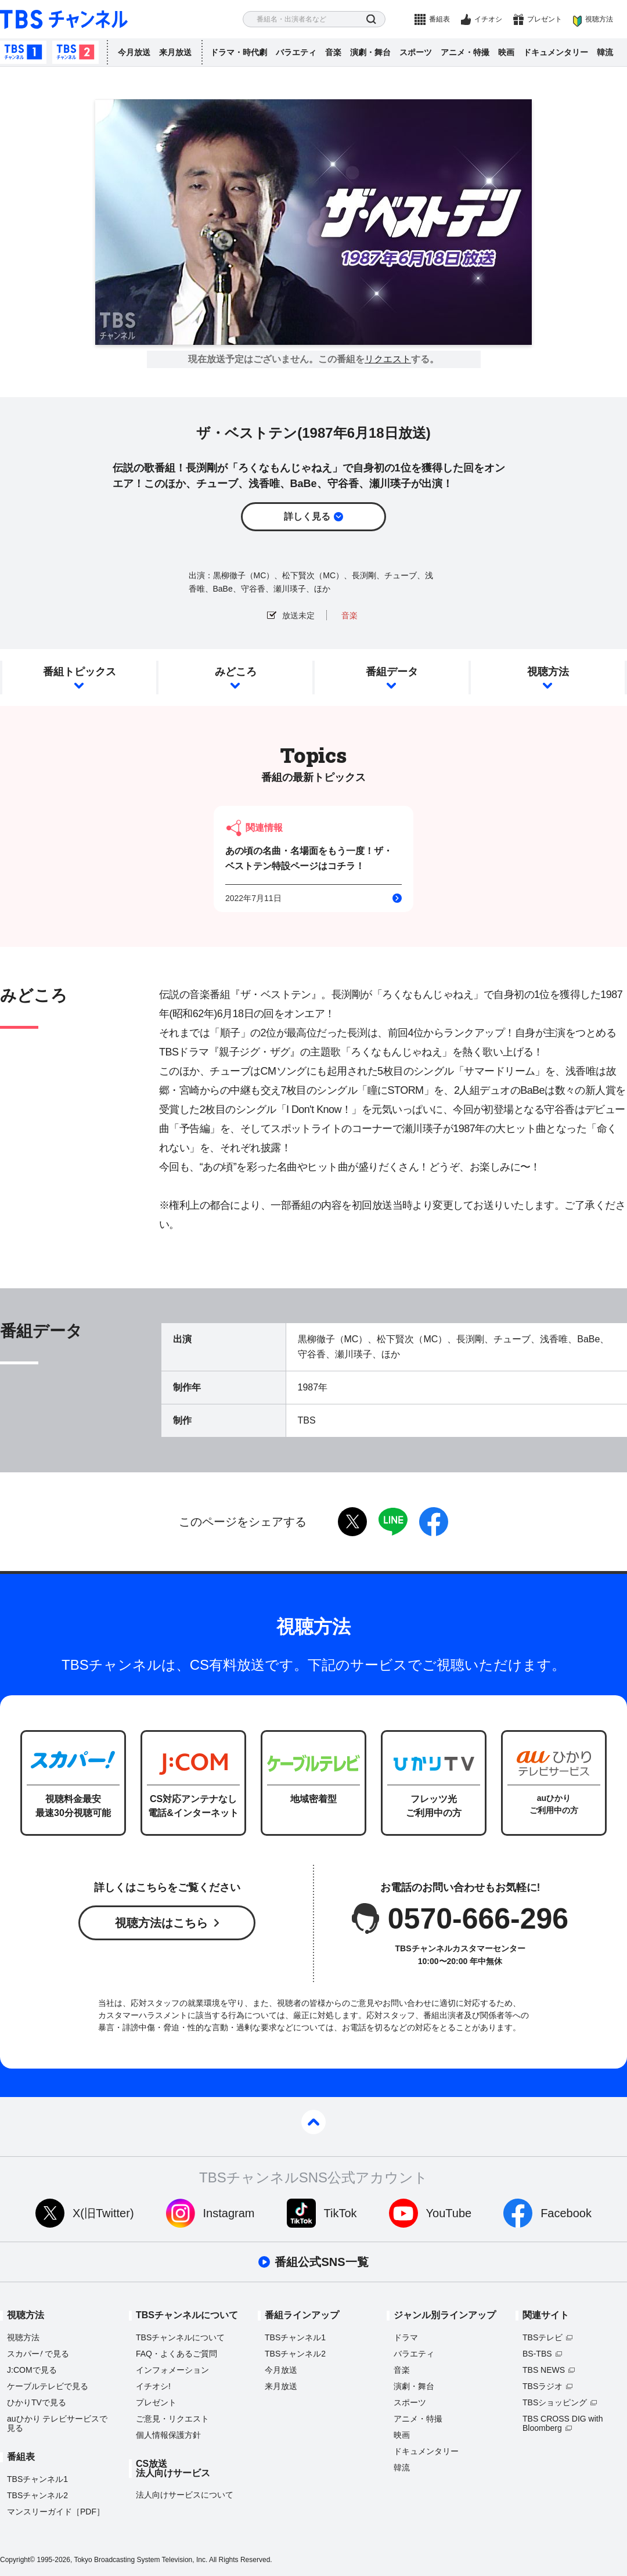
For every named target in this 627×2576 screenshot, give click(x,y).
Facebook (566, 2213)
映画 (506, 52)
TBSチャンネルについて (180, 2337)
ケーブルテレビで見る (47, 2386)
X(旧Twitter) (103, 2213)
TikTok (340, 2213)
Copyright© (17, 2560)
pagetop (313, 2122)
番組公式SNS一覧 (321, 2262)
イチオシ (488, 19)
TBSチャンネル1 (23, 52)
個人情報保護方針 (168, 2435)
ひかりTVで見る (36, 2402)
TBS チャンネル (64, 19)
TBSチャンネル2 (75, 52)
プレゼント (544, 19)
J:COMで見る (32, 2370)
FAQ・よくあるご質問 (176, 2353)
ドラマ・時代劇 (238, 52)
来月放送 (175, 52)
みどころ (236, 672)
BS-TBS (537, 2353)
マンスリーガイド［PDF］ (56, 2511)
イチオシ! (153, 2386)
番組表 (439, 19)
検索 (371, 19)
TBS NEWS (543, 2370)
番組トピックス (79, 672)
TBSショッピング (554, 2402)
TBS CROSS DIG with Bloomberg (562, 2423)
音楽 (333, 52)
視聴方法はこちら (161, 1922)
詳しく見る (307, 516)
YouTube (449, 2213)
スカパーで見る (38, 2353)
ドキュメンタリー (555, 52)
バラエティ (296, 52)
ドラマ (406, 2337)
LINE (393, 1521)
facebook (433, 1521)
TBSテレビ (542, 2337)
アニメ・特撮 (465, 52)
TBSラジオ (542, 2386)
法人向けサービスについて (184, 2494)
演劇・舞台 (370, 52)
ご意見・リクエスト (172, 2418)
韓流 (605, 52)
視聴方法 (599, 19)
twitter (352, 1521)
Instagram (229, 2213)
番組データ (392, 672)
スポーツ (415, 52)
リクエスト (388, 359)
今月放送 (134, 52)
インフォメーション (172, 2370)
